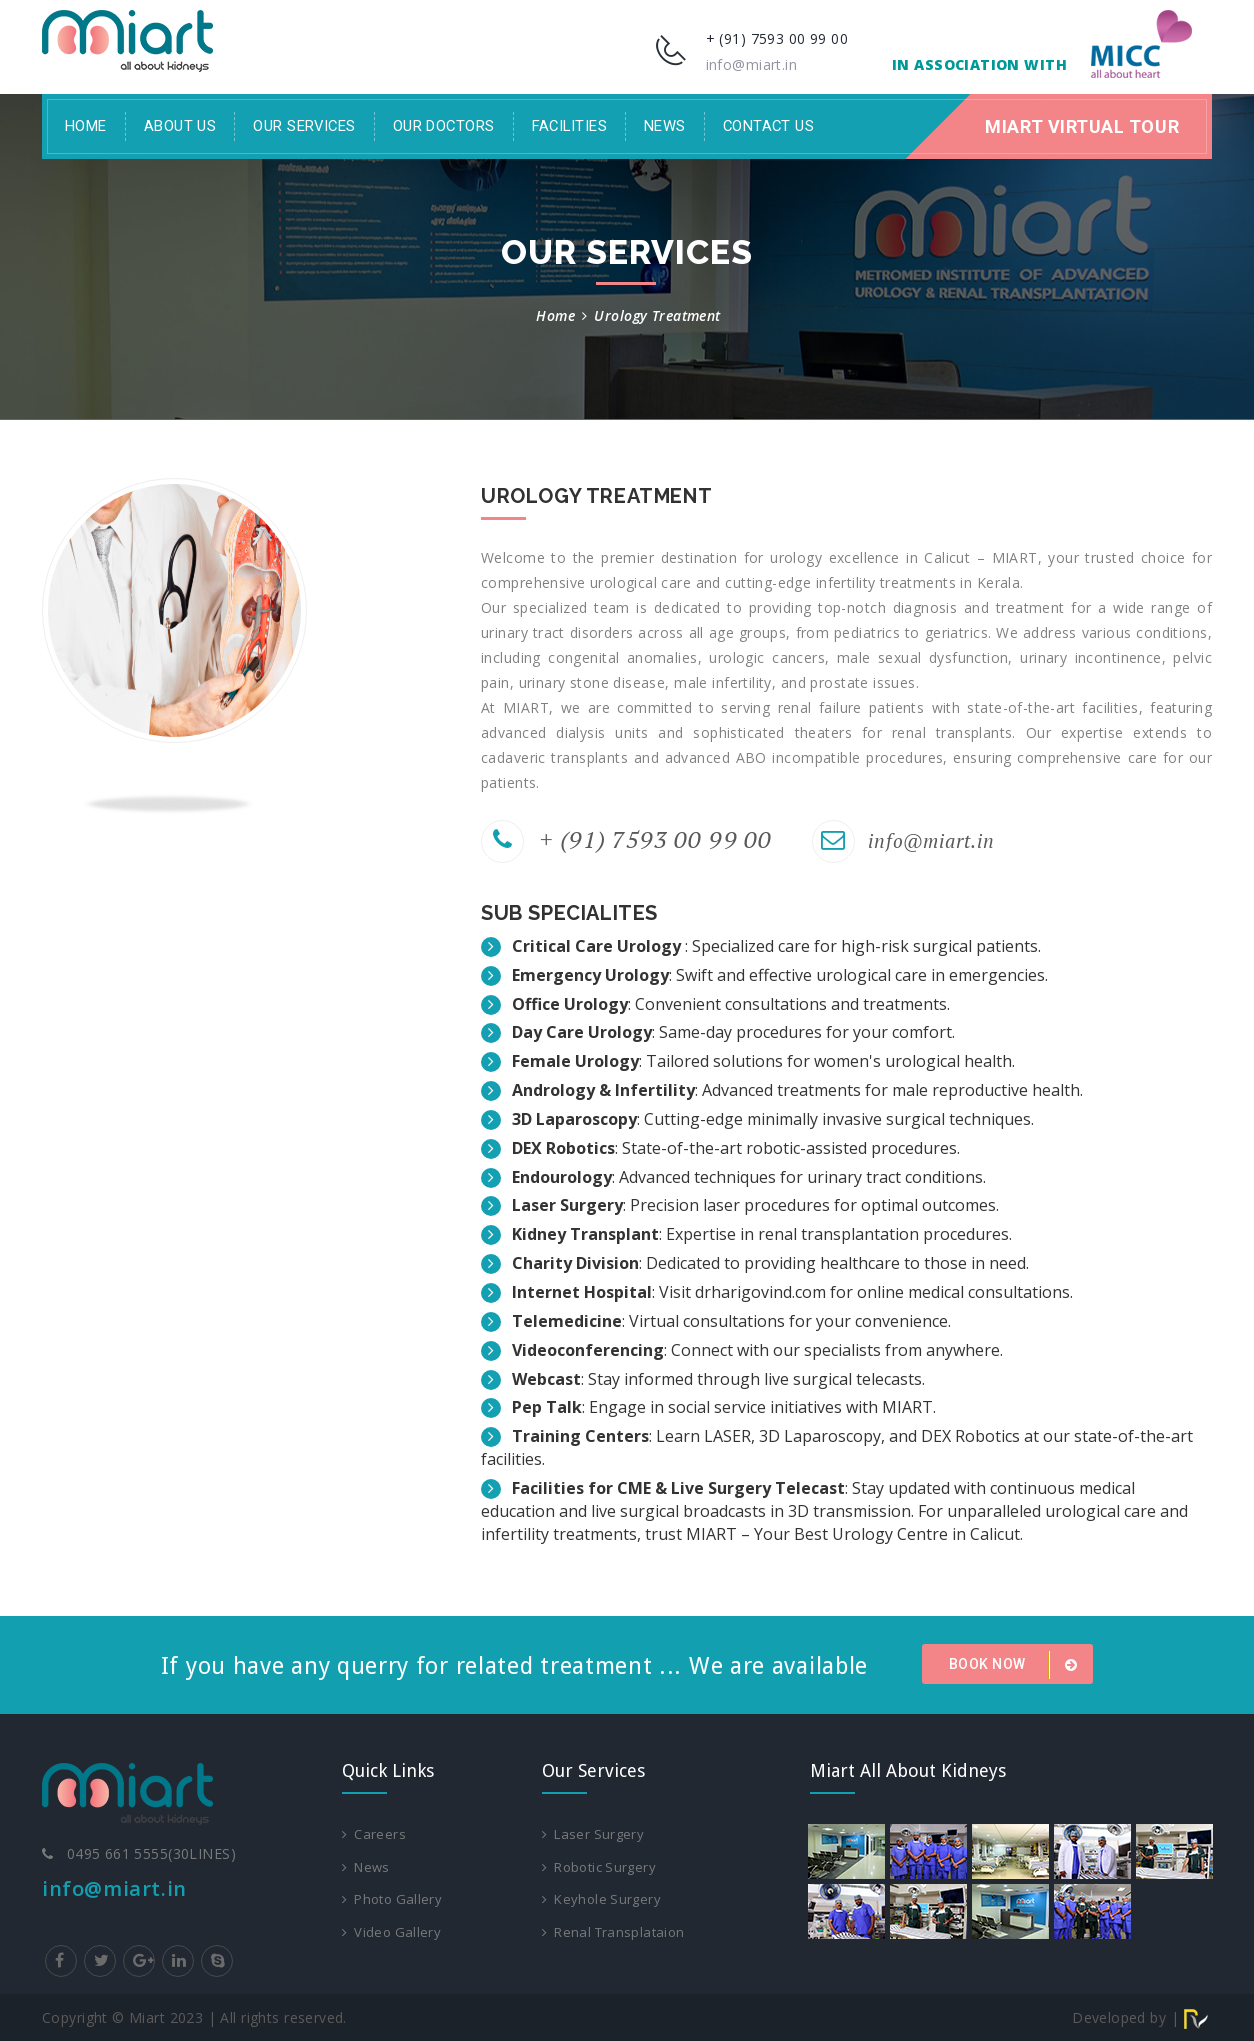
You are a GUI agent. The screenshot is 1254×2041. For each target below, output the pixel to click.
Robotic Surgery (604, 1866)
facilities (569, 126)
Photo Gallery (396, 1900)
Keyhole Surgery (605, 1900)
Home (86, 126)
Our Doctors (444, 126)
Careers (375, 1832)
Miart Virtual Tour (1085, 126)
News (665, 126)
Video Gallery (394, 1934)
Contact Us (768, 126)
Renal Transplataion (617, 1934)
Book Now (1016, 1665)
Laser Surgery (596, 1832)
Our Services (304, 126)
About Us (180, 126)
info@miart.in (931, 840)
